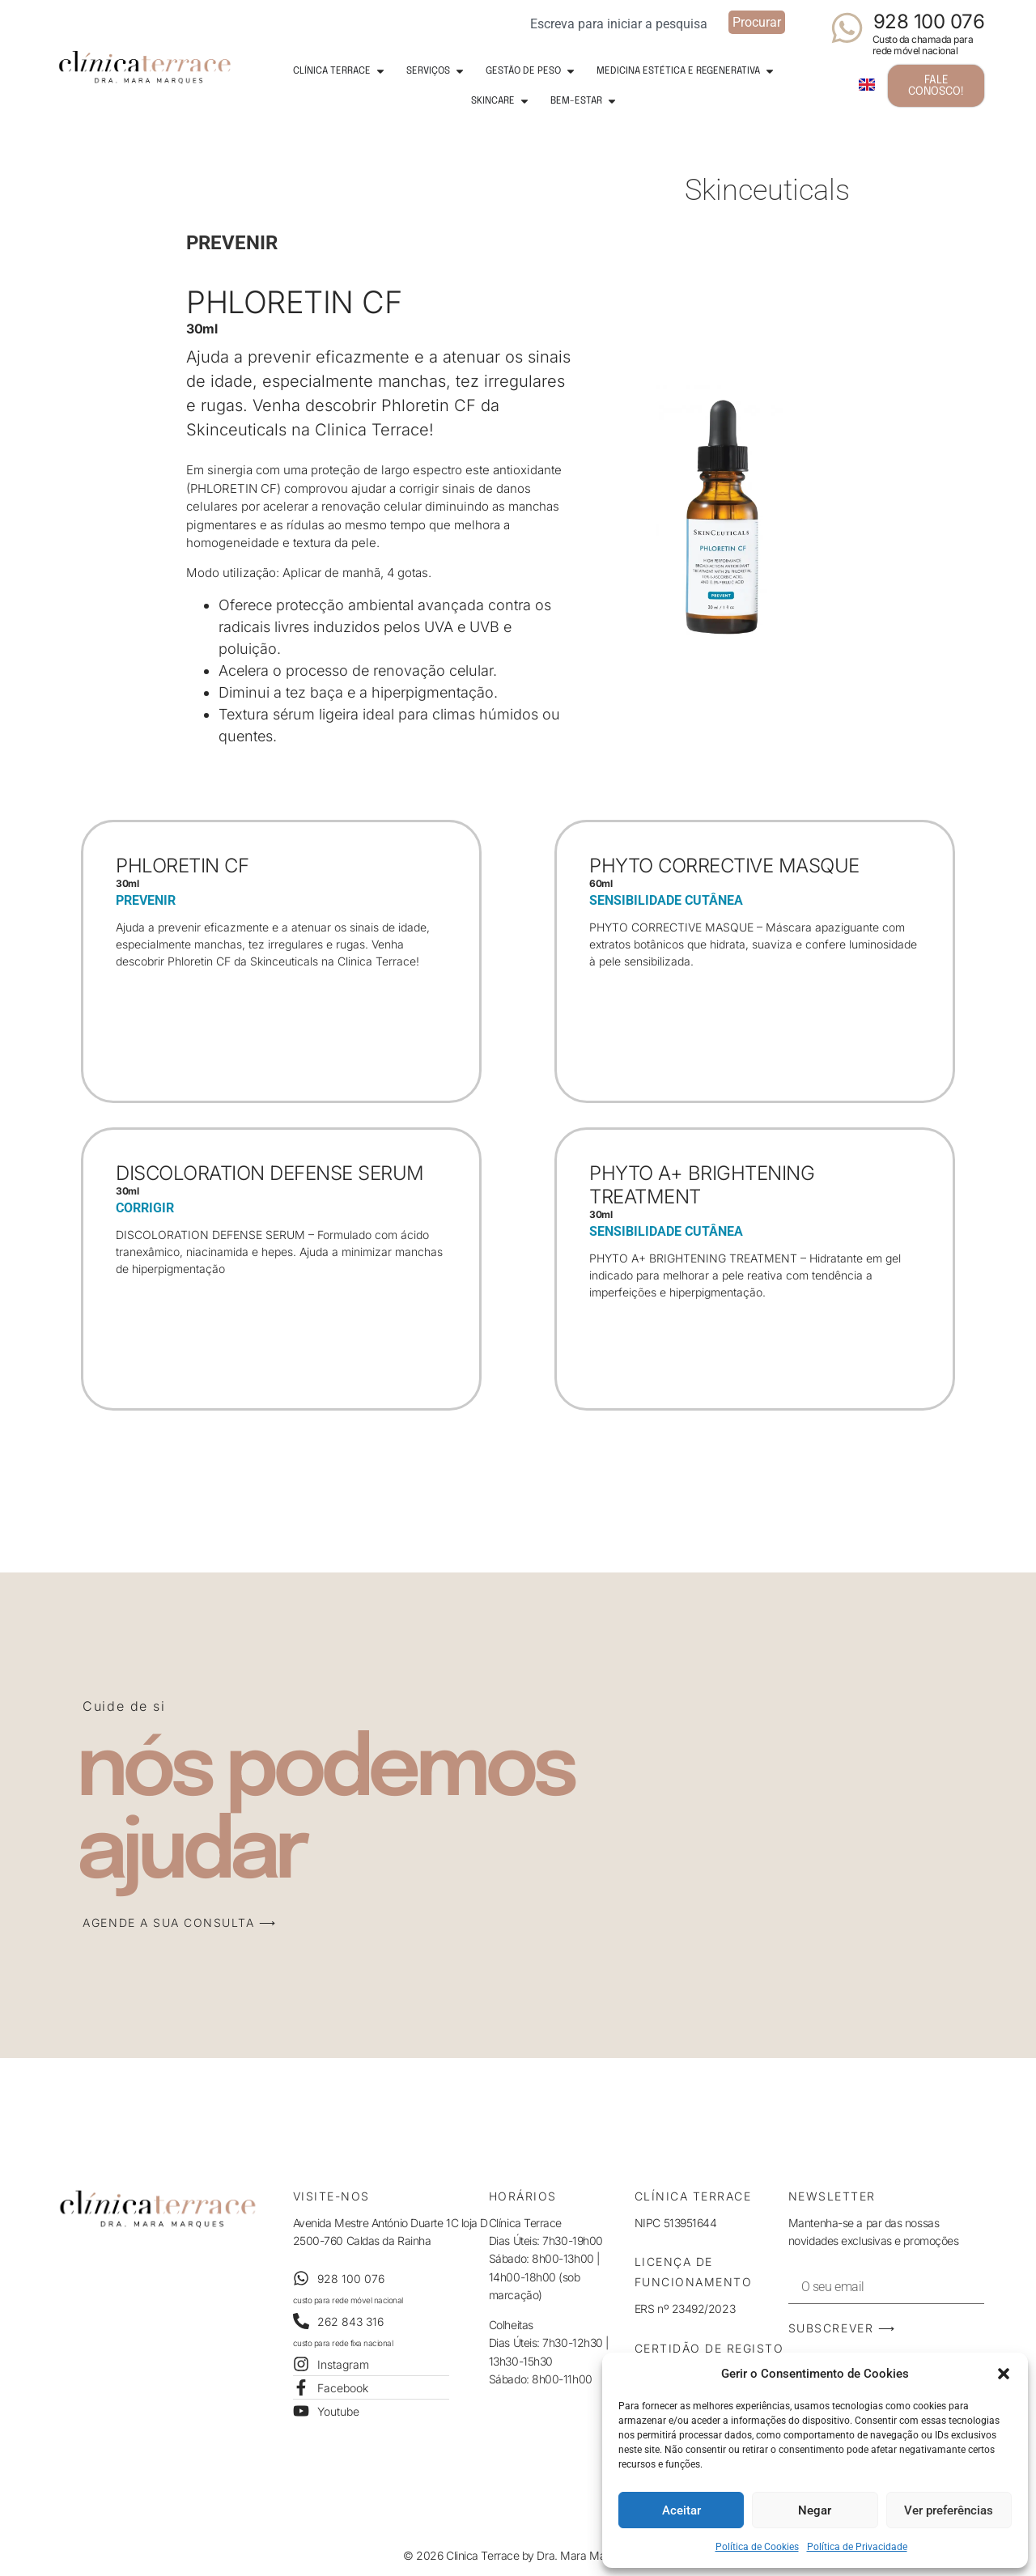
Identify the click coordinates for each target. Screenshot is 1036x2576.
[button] (1004, 2374)
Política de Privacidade (857, 2547)
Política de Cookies (757, 2547)
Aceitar (681, 2510)
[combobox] (624, 22)
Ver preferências (948, 2510)
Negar (814, 2510)
